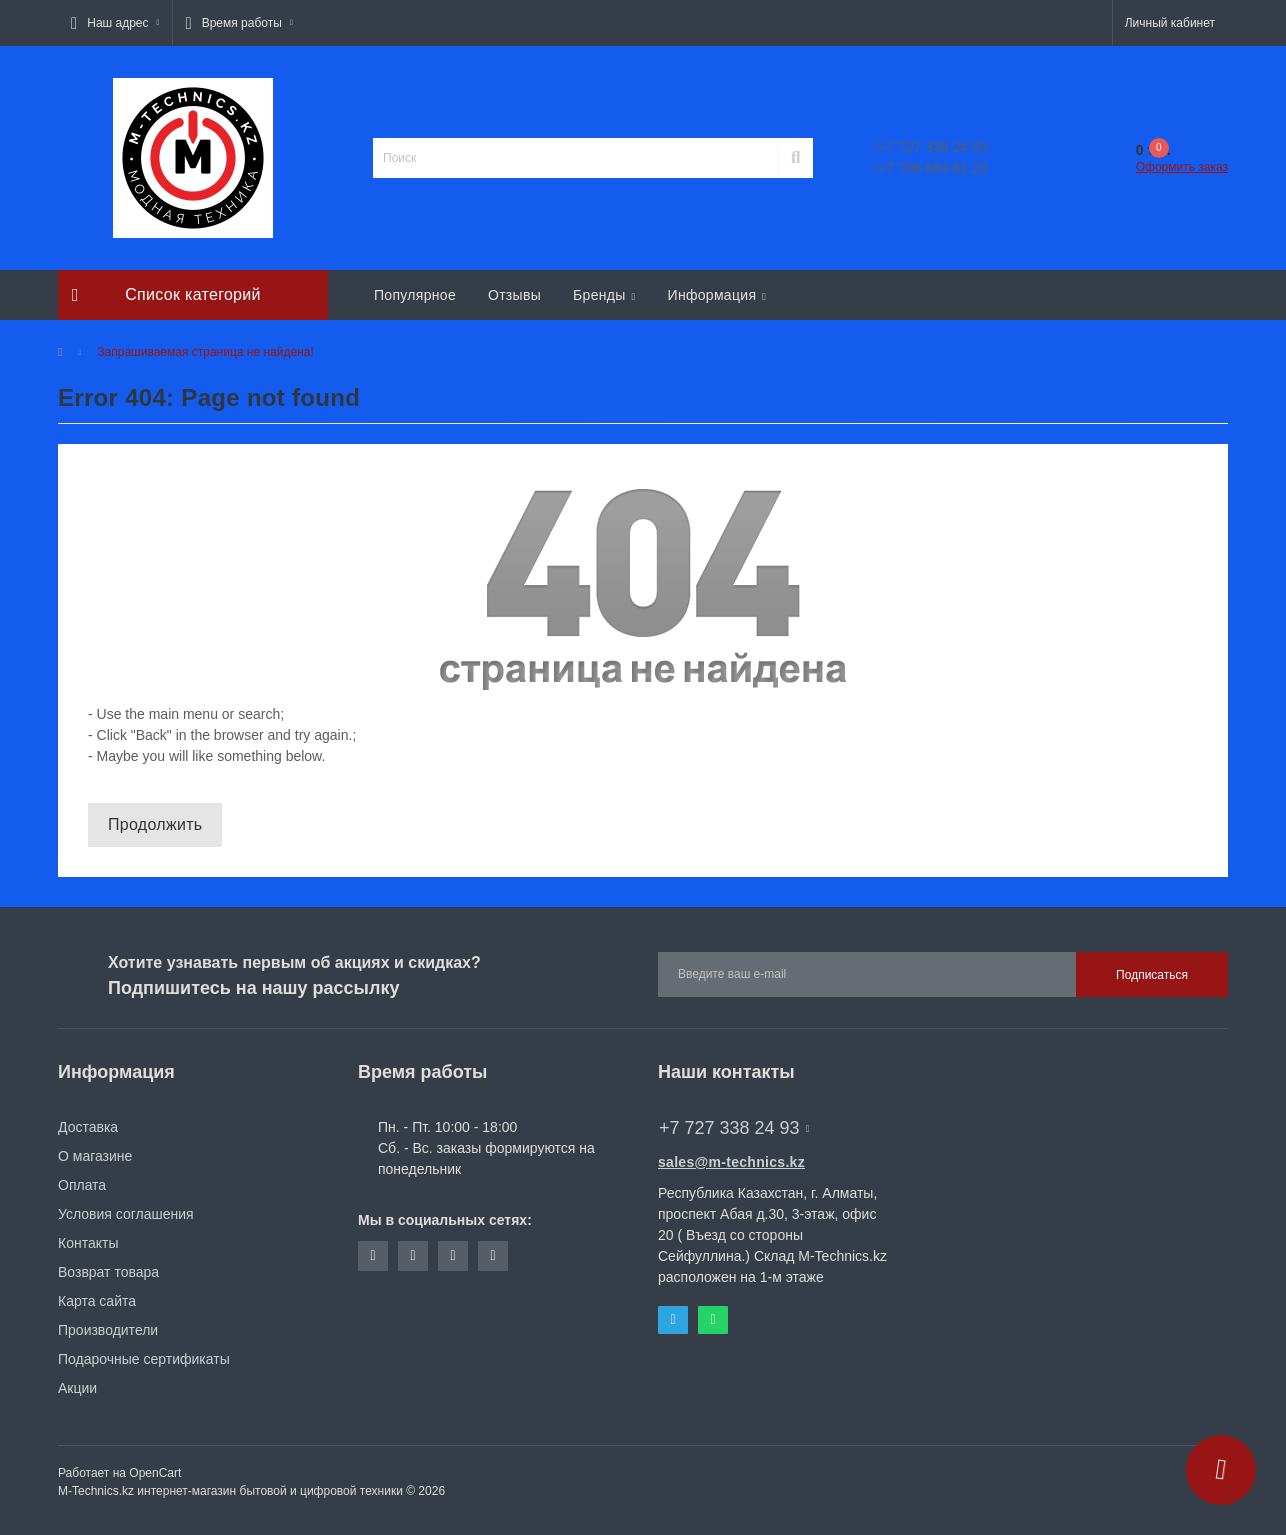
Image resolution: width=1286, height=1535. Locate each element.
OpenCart (155, 1473)
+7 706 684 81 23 (930, 168)
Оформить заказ (1182, 167)
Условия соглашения (126, 1214)
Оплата (82, 1185)
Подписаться (1152, 975)
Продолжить (155, 824)
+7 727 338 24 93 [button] (734, 1128)
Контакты (88, 1243)
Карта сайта (97, 1301)
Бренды (604, 295)
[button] (115, 23)
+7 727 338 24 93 (930, 147)
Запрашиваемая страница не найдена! (205, 352)
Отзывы (514, 295)
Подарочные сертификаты (144, 1359)
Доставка (88, 1127)
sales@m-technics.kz (731, 1162)
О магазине (95, 1156)
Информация (717, 295)
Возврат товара (108, 1272)
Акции (77, 1388)
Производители (108, 1330)
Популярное (415, 295)
